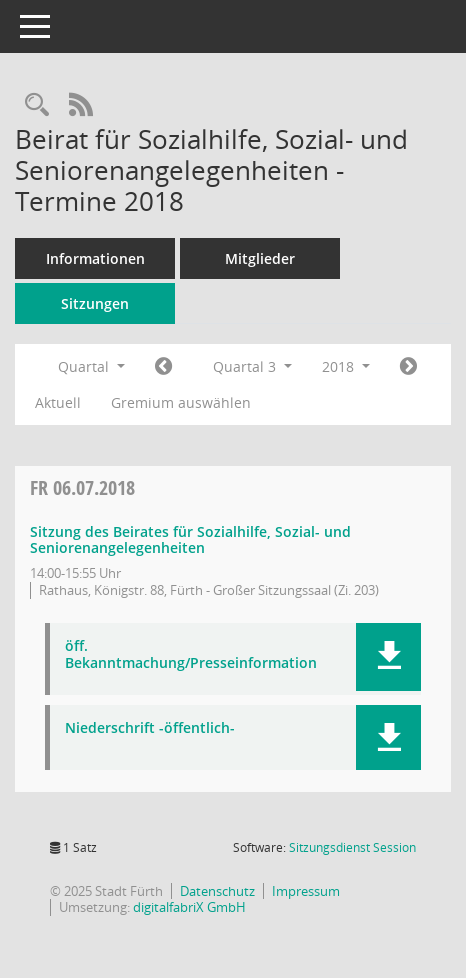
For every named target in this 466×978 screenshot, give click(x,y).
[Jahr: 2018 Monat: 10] (408, 367)
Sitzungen (95, 303)
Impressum (306, 891)
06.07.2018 (82, 487)
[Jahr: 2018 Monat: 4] (163, 367)
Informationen (95, 258)
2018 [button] (346, 366)
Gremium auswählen (181, 402)
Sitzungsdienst (352, 847)
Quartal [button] (91, 366)
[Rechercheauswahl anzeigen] (37, 105)
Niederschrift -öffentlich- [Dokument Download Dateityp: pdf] (150, 728)
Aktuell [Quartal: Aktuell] (58, 402)
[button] (388, 657)
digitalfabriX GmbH (189, 907)
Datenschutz (217, 891)
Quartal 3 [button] (252, 366)
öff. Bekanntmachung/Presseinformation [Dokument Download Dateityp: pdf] (191, 655)
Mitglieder (260, 258)
